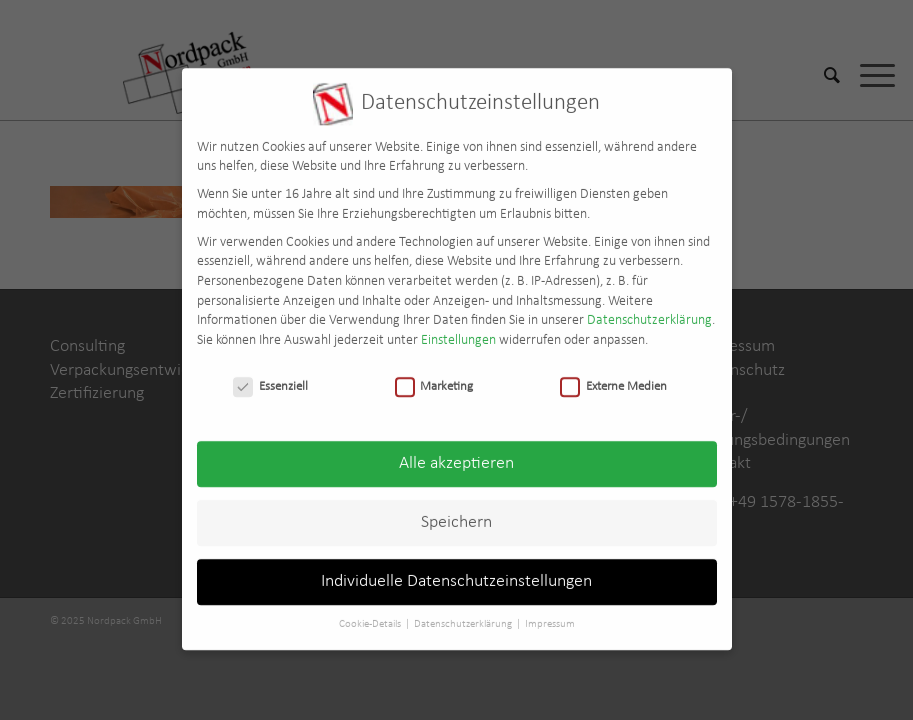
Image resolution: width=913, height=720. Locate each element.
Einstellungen (458, 329)
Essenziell (270, 375)
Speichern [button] (456, 512)
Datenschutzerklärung (649, 309)
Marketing (434, 375)
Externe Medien (613, 375)
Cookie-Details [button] (371, 613)
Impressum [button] (550, 613)
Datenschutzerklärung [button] (464, 613)
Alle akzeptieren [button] (456, 453)
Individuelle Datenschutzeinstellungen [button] (456, 571)
